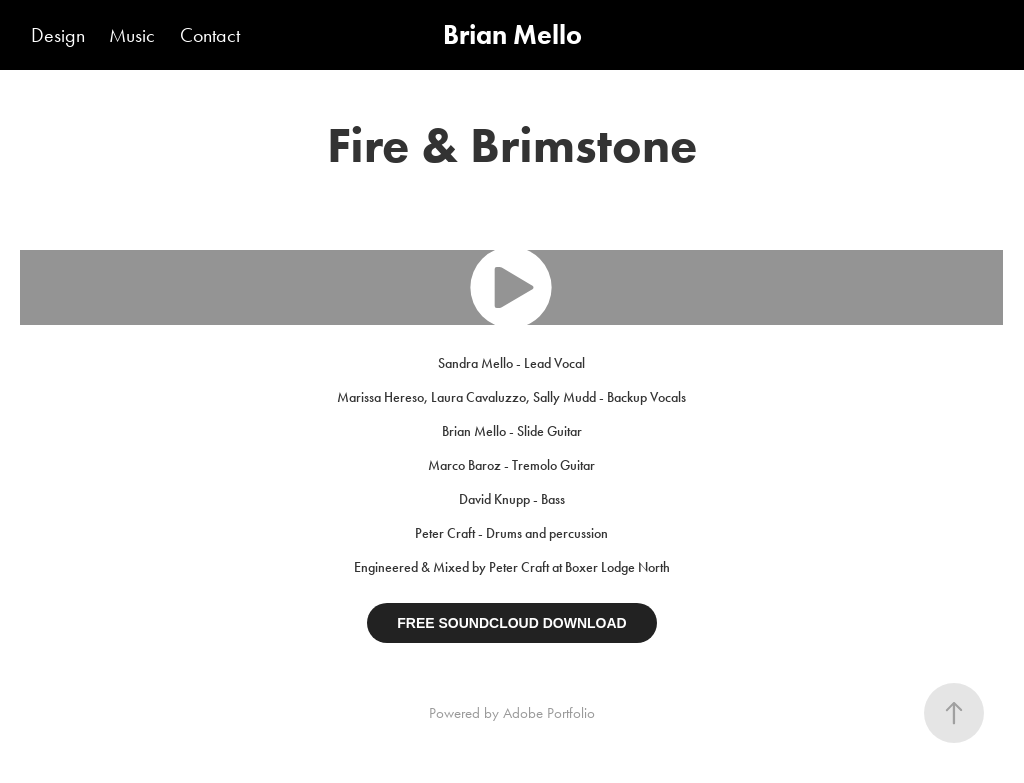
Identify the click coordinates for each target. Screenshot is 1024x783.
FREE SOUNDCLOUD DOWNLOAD (511, 623)
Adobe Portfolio (549, 713)
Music (132, 35)
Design (58, 35)
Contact (210, 35)
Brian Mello (512, 34)
